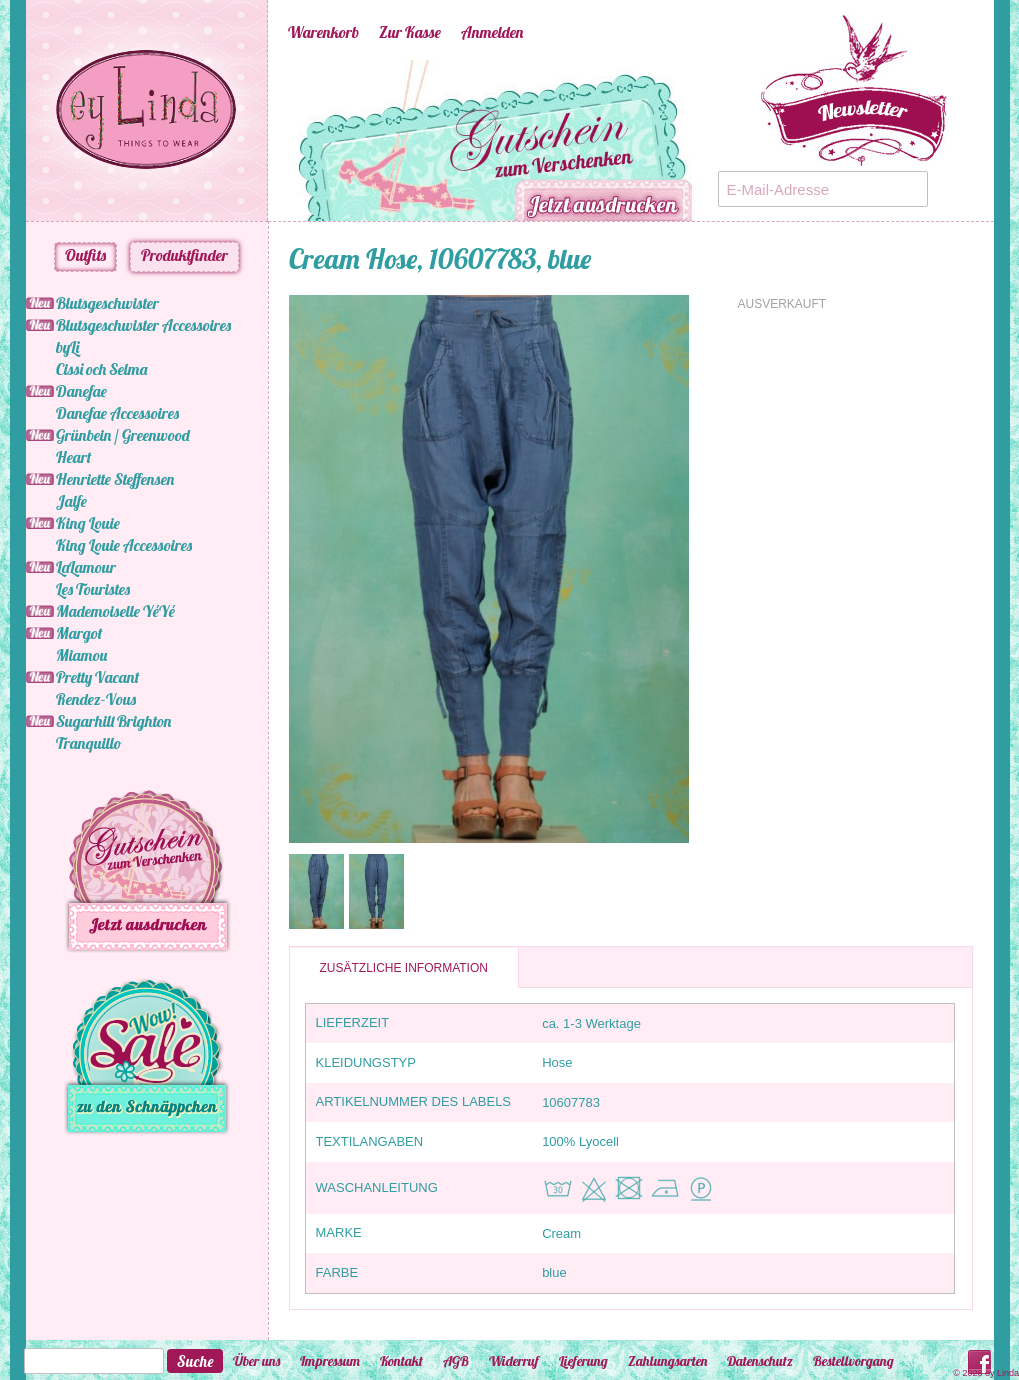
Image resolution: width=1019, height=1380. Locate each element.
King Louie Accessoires (124, 545)
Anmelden (492, 32)
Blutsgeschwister (107, 303)
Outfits (85, 255)
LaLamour (86, 567)
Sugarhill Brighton (113, 721)
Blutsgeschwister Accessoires (143, 325)
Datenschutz (760, 1361)
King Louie (88, 523)
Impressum (330, 1361)
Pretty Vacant (97, 677)
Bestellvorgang (853, 1361)
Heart (73, 457)
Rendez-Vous (96, 699)
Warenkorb (323, 32)
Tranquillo (89, 743)
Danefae (81, 391)
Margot (79, 633)
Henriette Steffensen (115, 479)
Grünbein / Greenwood (123, 435)
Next (728, 141)
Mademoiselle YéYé (115, 611)
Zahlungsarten (667, 1361)
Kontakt (401, 1361)
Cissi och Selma (101, 369)
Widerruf (514, 1361)
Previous (258, 141)
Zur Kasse (410, 32)
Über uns (256, 1361)
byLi (67, 347)
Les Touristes (93, 589)
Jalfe (71, 501)
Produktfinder (184, 255)
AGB (456, 1361)
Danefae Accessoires (117, 413)
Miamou (81, 655)
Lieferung (583, 1361)
